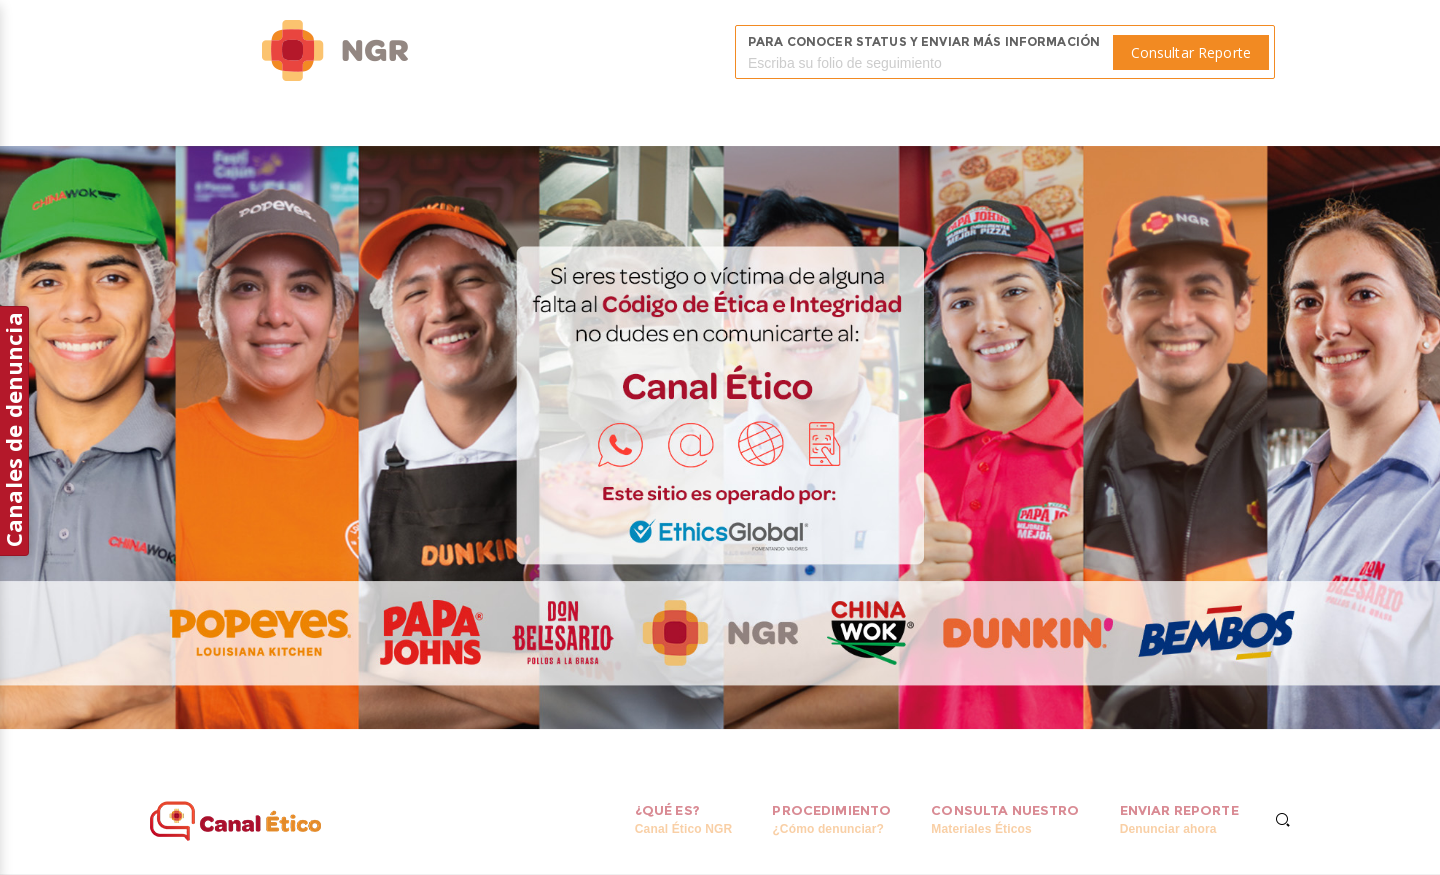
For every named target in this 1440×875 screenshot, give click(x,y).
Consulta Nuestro (1005, 819)
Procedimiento (831, 819)
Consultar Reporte (1191, 52)
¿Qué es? (683, 819)
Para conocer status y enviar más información (924, 41)
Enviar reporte (1179, 819)
